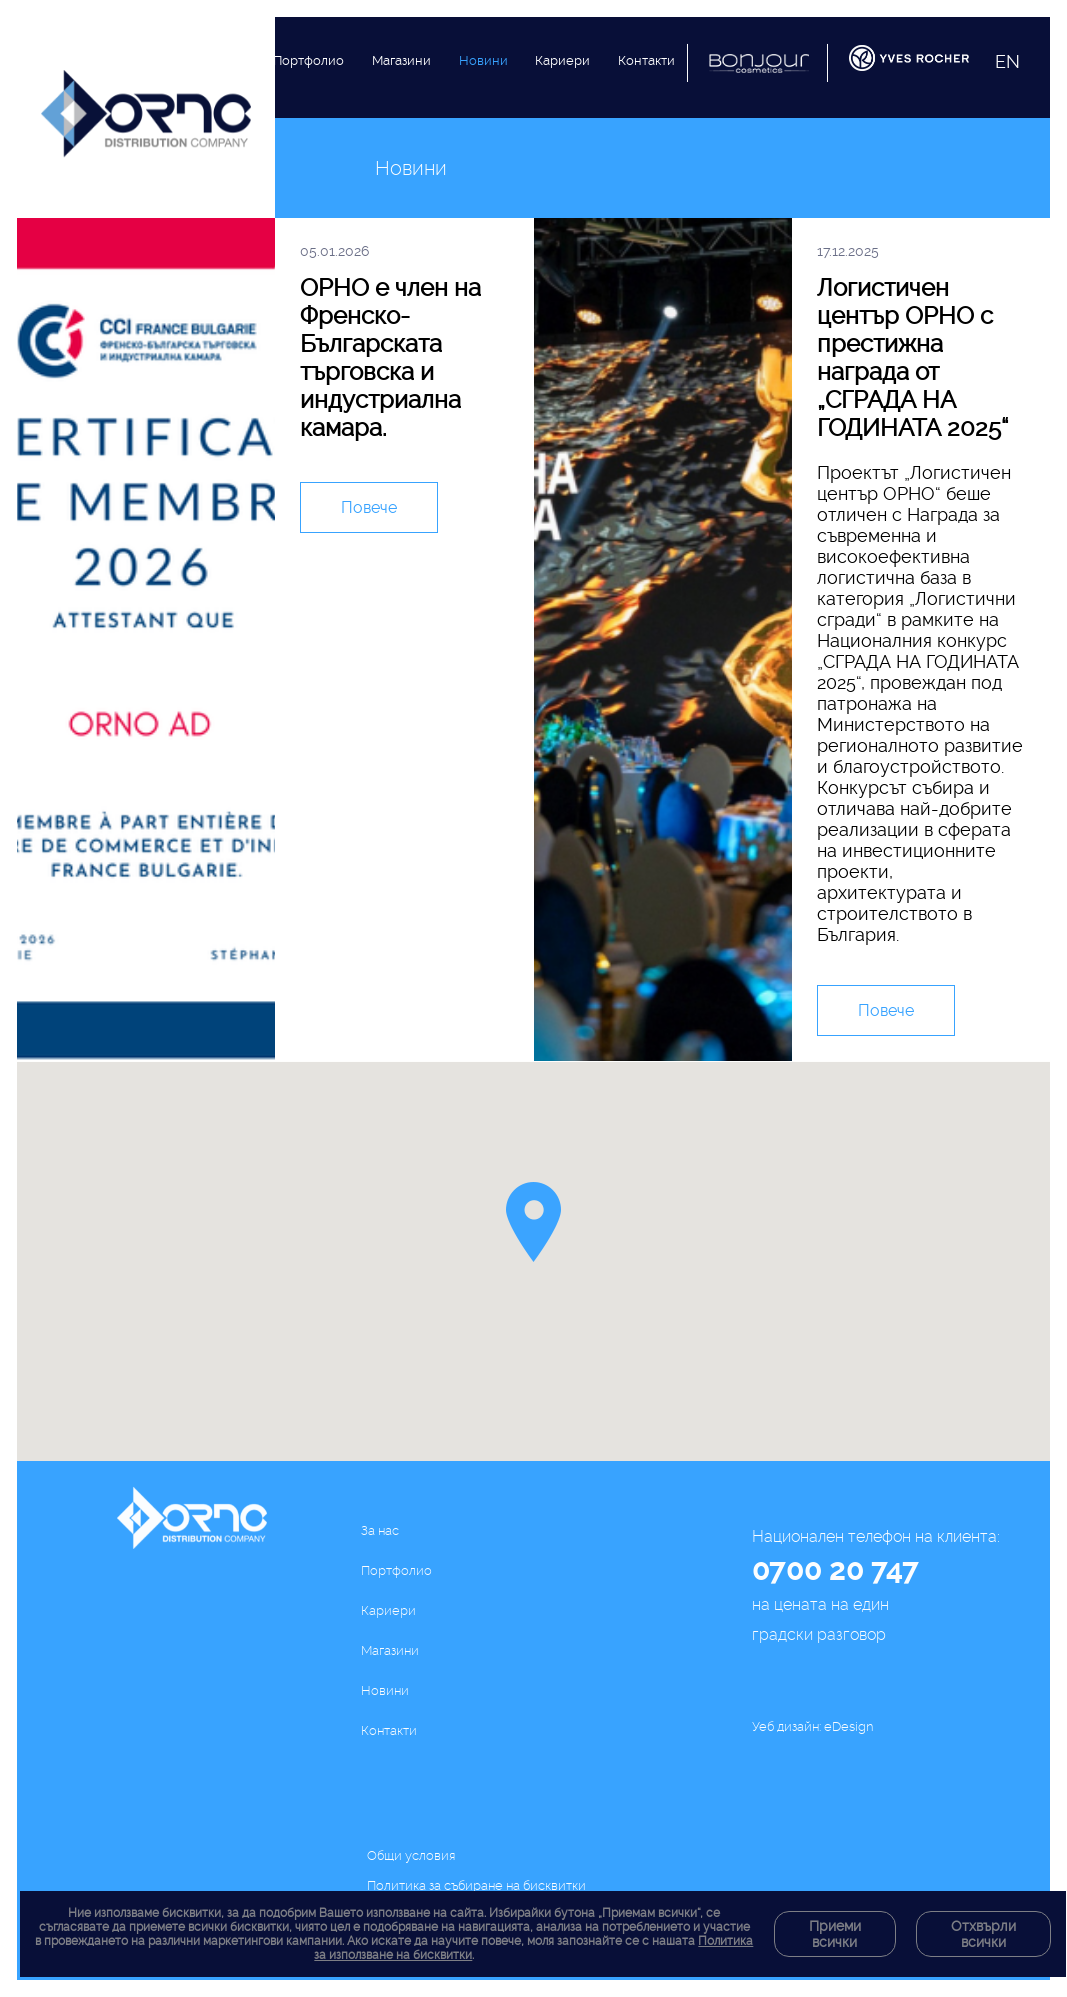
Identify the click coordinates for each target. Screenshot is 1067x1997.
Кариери (562, 109)
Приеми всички (835, 1934)
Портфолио (308, 70)
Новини (483, 97)
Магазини (401, 81)
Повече (369, 508)
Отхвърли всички (983, 1934)
